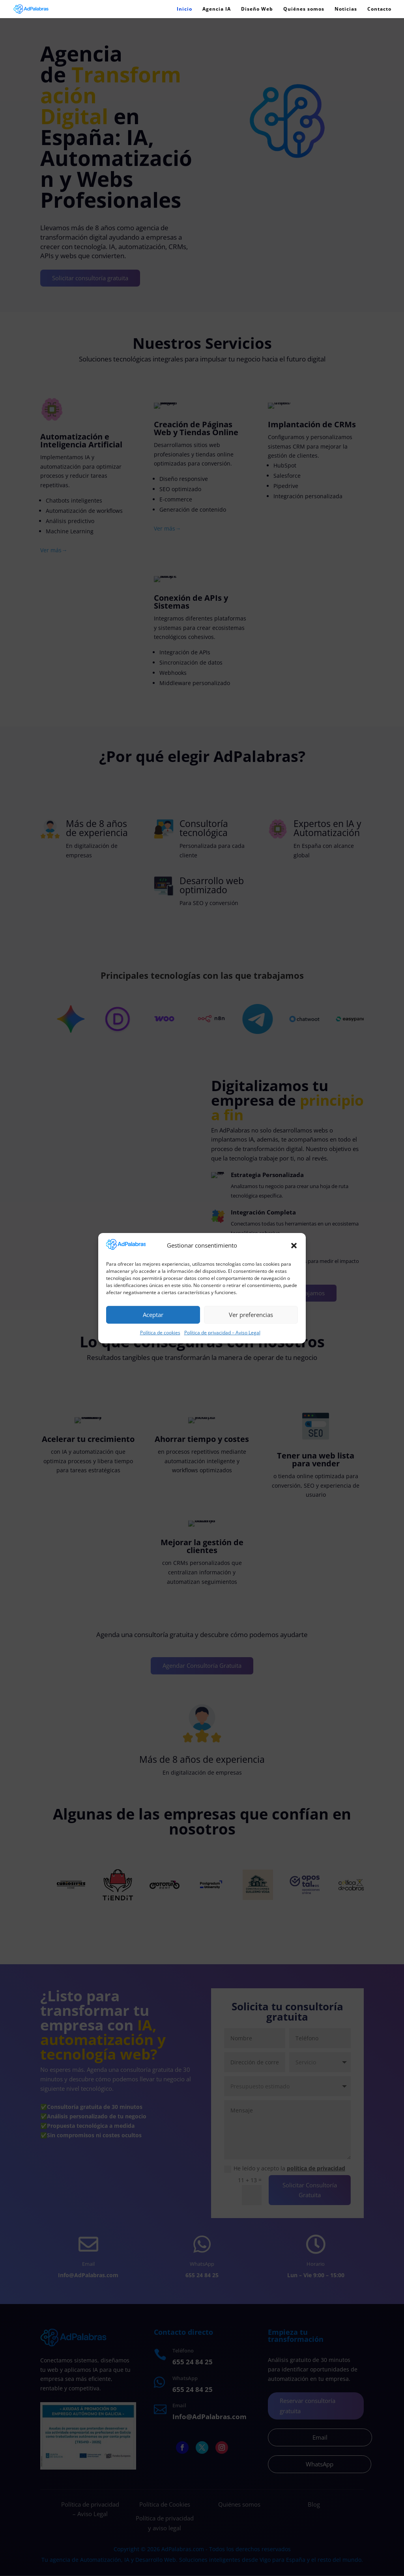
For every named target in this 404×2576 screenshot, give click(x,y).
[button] (294, 1246)
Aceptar (153, 1315)
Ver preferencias (251, 1315)
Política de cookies (160, 1332)
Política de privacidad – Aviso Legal (222, 1332)
